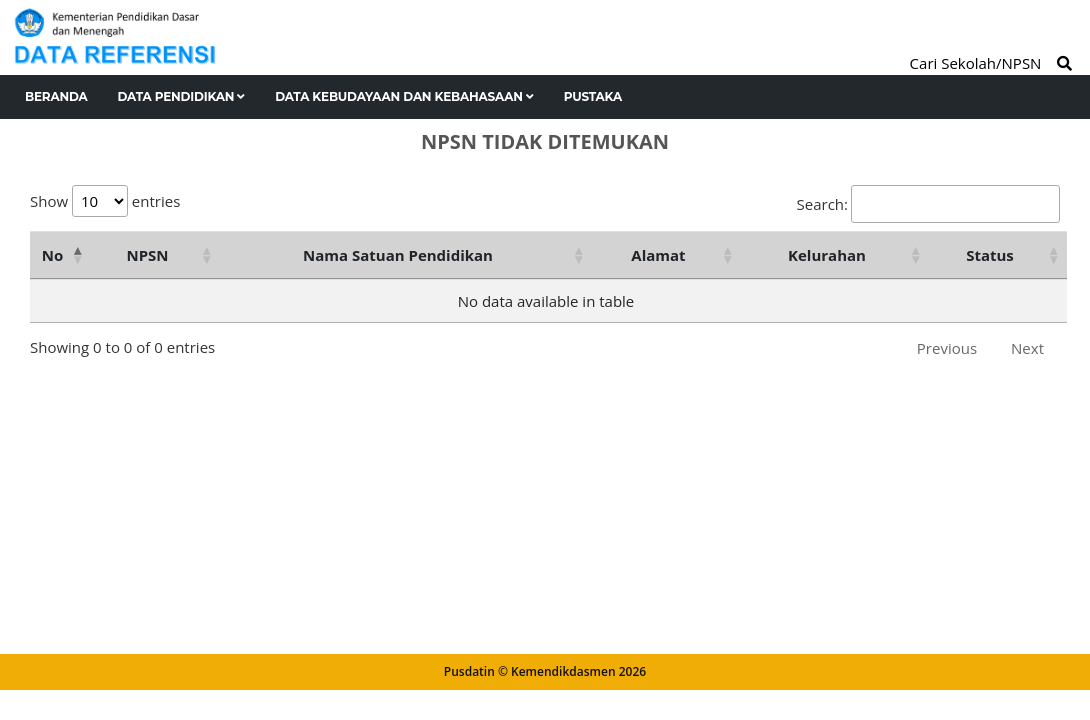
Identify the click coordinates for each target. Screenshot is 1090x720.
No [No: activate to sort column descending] (52, 255)
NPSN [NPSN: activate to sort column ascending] (147, 255)
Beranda (56, 96)
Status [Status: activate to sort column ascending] (990, 255)
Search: (928, 204)
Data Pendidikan (182, 96)
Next (1027, 348)
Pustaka (593, 96)
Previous (947, 348)
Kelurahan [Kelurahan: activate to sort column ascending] (827, 255)
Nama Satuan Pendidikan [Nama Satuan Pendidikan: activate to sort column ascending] (398, 255)
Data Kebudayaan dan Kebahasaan (404, 96)
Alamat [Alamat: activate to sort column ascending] (658, 255)
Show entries (105, 201)
